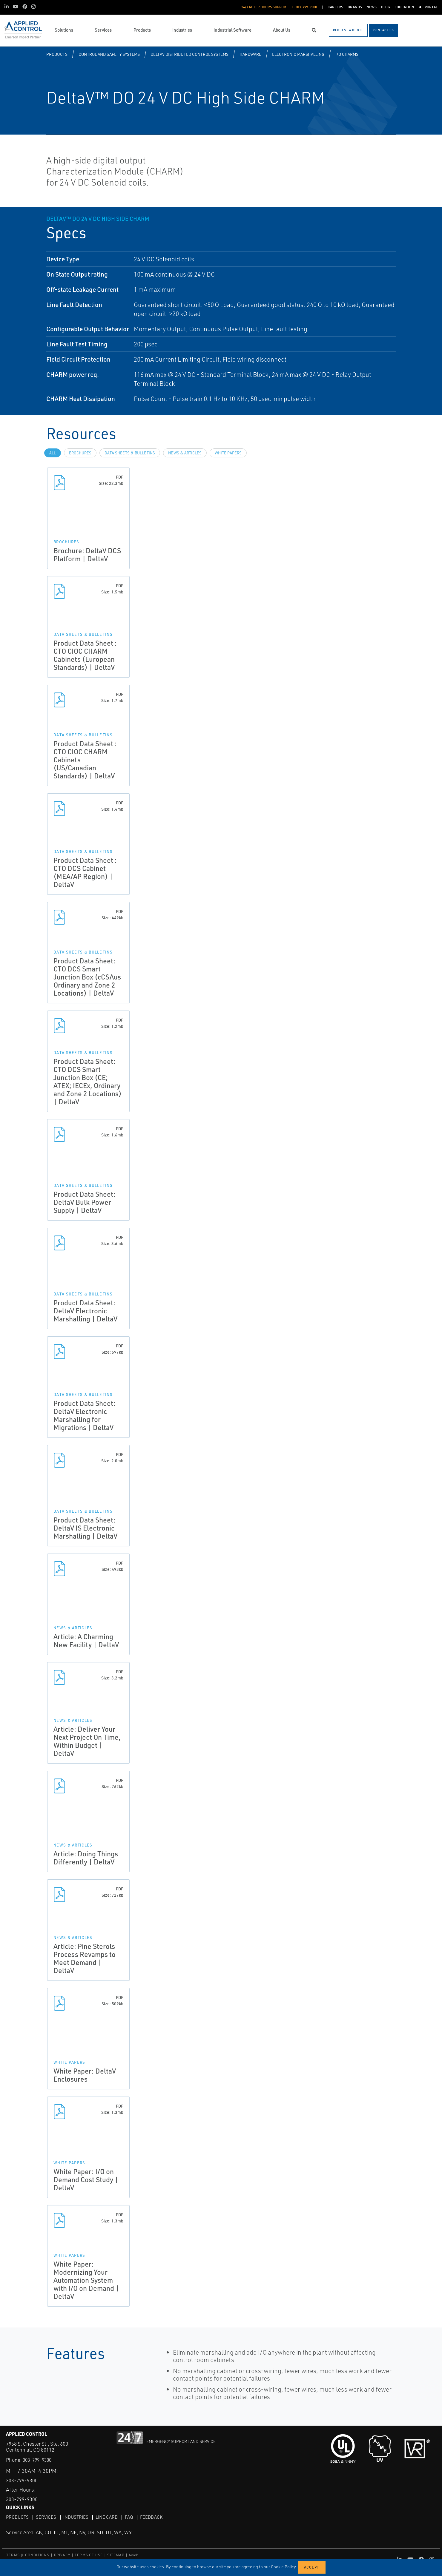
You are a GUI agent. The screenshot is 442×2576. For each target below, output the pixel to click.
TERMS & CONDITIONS (28, 2555)
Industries (78, 2517)
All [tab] (52, 453)
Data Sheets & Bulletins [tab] (130, 453)
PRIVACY (62, 2555)
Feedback (157, 2517)
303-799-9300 (38, 2460)
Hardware (250, 54)
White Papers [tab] (228, 453)
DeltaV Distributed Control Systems (189, 54)
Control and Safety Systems (109, 54)
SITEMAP (115, 2555)
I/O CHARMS (346, 54)
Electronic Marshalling (298, 54)
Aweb (134, 2555)
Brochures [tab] (80, 453)
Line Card (110, 2517)
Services (47, 2517)
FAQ (134, 2517)
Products (56, 54)
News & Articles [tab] (185, 453)
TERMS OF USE (89, 2555)
